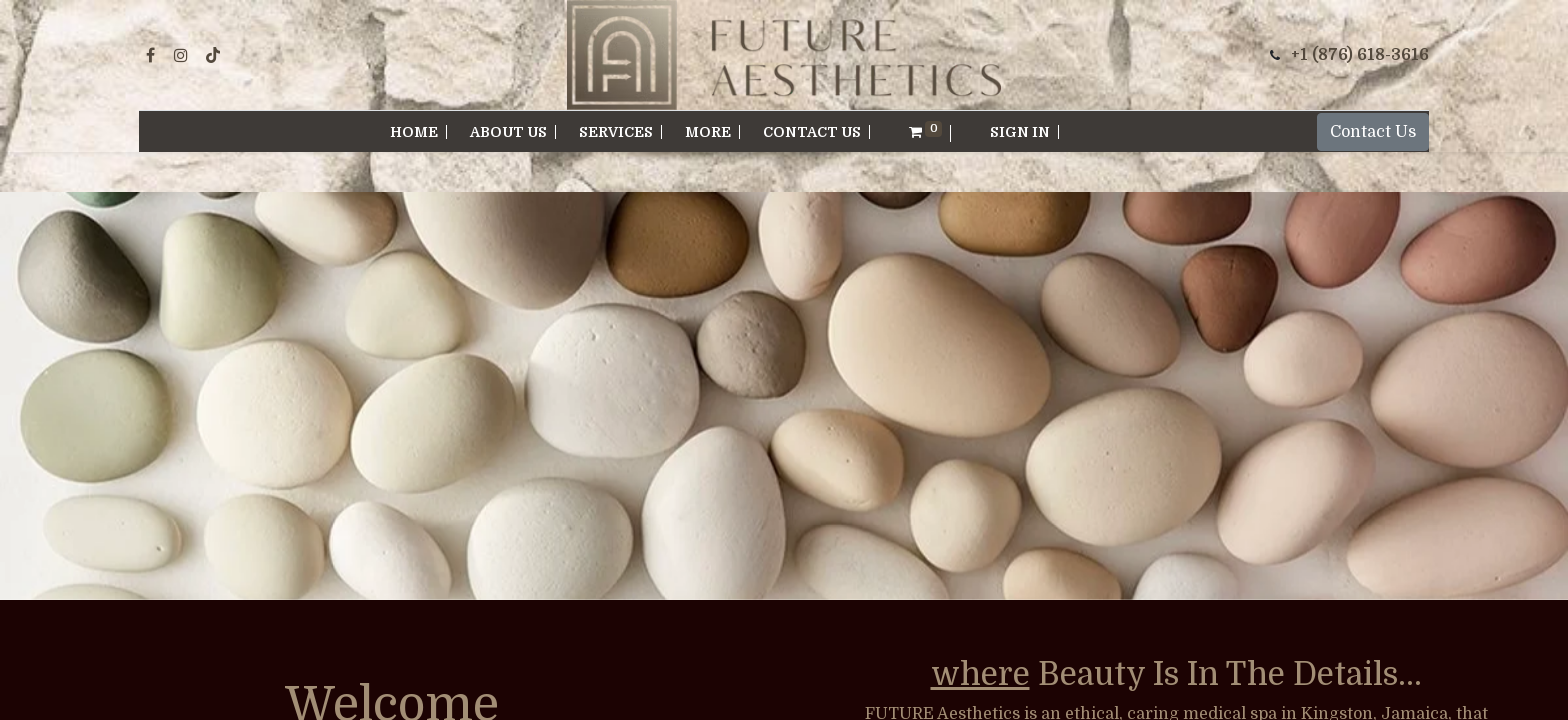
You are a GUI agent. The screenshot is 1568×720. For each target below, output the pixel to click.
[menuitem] (414, 132)
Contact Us (1373, 132)
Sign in (1020, 132)
